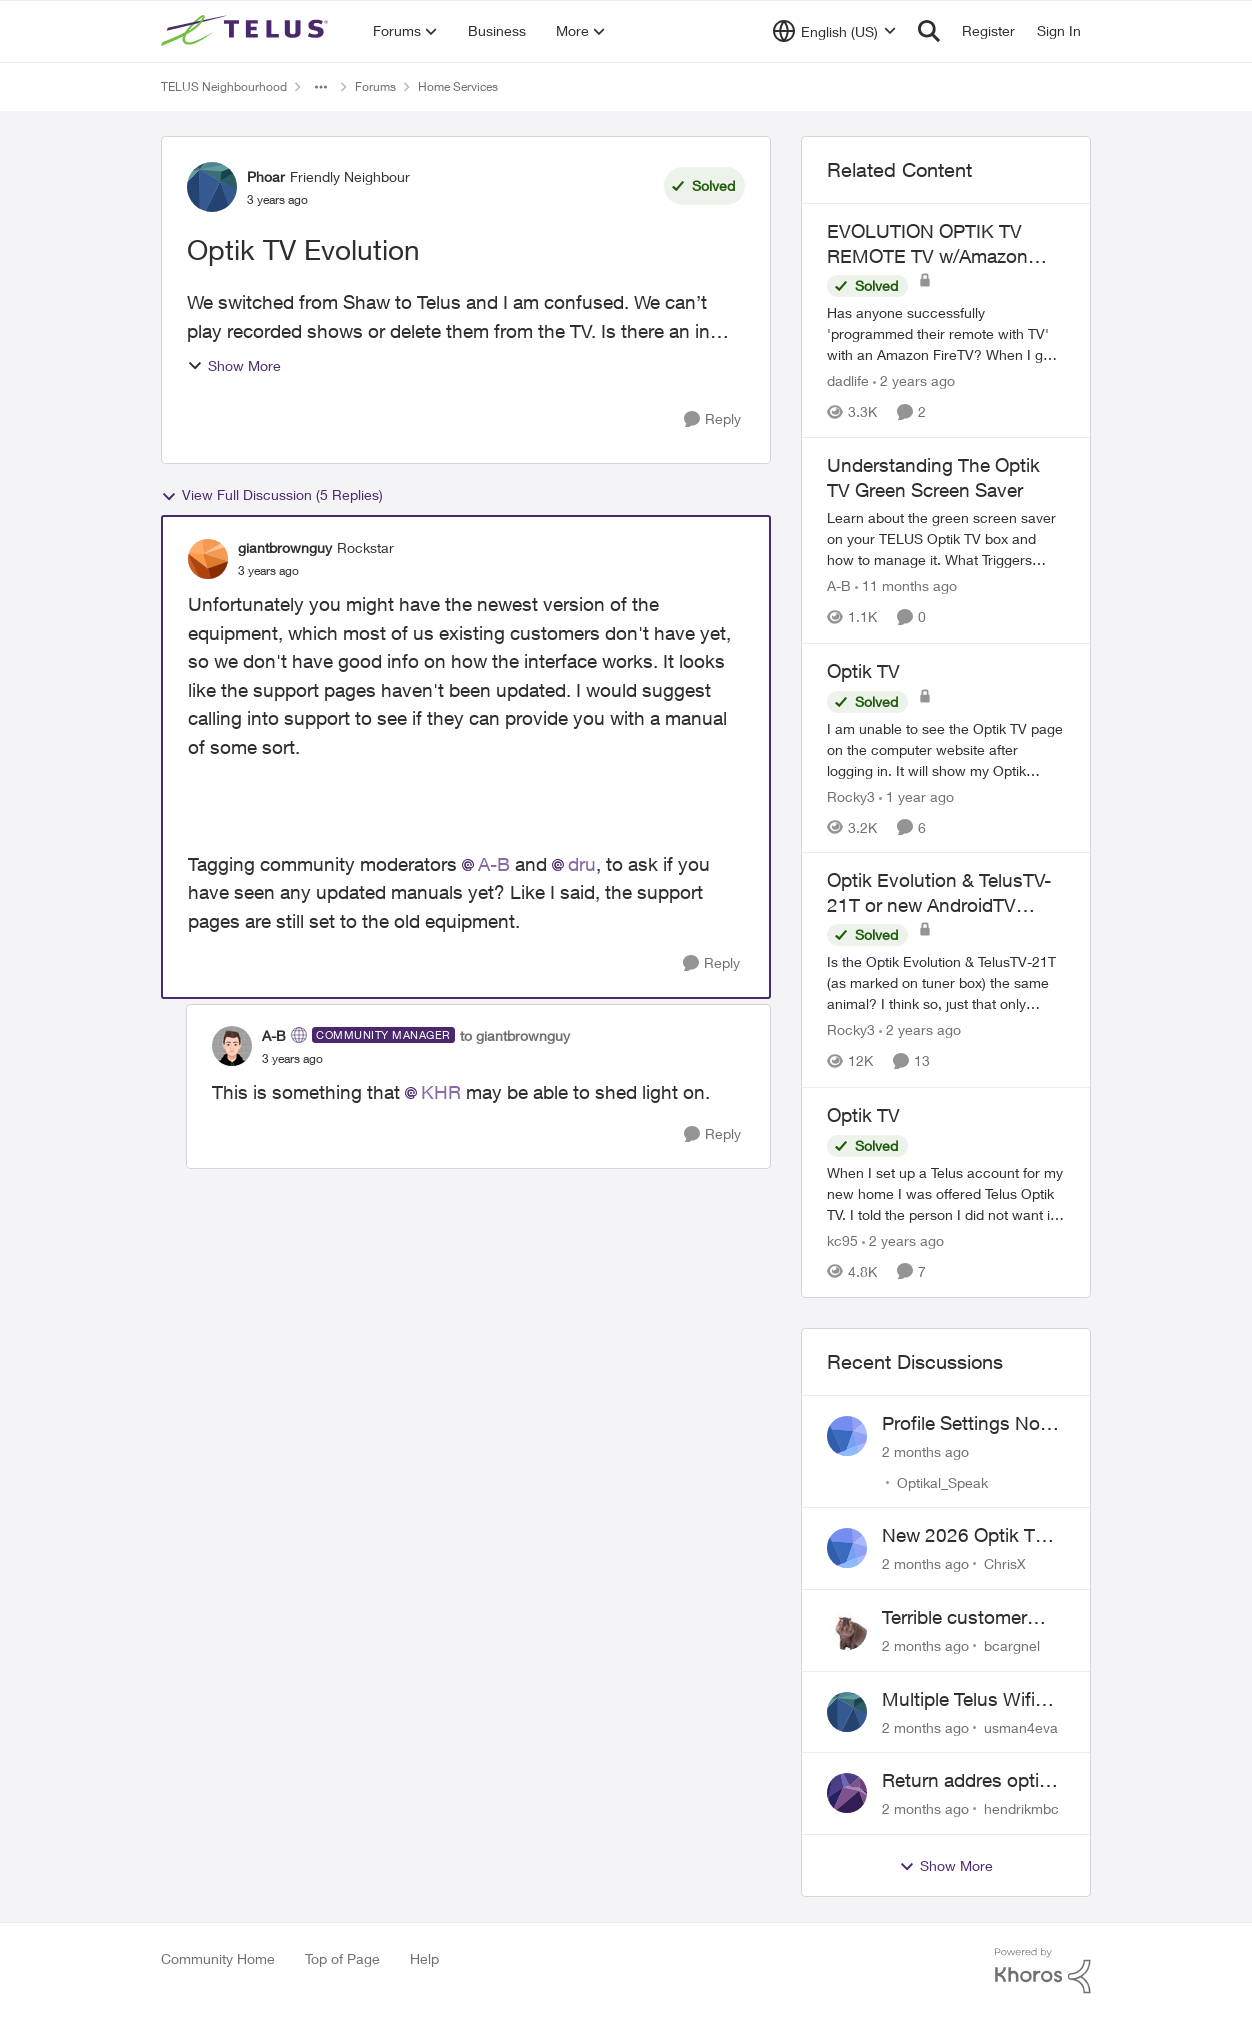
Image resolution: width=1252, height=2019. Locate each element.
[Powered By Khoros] (1043, 1971)
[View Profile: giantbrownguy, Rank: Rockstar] (208, 559)
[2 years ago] (914, 380)
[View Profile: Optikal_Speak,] (847, 1436)
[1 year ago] (916, 795)
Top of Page (342, 1958)
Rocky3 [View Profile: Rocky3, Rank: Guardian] (851, 795)
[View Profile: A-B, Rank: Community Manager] (232, 1046)
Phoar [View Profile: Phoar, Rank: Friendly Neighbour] (266, 176)
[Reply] (712, 419)
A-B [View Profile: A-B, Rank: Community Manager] (274, 1035)
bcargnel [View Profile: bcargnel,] (1012, 1645)
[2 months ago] (925, 1450)
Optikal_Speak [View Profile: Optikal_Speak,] (942, 1481)
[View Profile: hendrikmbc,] (847, 1793)
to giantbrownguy (515, 1035)
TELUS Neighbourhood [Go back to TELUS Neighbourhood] (224, 86)
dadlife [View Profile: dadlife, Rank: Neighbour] (848, 380)
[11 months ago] (906, 586)
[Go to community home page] (247, 31)
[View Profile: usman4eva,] (847, 1712)
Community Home (218, 1958)
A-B (494, 864)
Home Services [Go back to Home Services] (458, 86)
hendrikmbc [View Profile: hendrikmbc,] (1021, 1808)
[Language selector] (834, 31)
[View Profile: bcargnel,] (847, 1630)
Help (424, 1958)
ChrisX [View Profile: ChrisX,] (1005, 1563)
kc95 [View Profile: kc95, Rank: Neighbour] (842, 1240)
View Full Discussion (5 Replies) (272, 495)
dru (582, 864)
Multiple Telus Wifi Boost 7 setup (958, 1700)
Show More (234, 365)
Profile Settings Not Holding (964, 1424)
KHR (441, 1092)
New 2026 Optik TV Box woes (964, 1536)
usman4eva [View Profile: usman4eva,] (1021, 1726)
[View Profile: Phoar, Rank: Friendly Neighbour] (212, 187)
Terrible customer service (954, 1618)
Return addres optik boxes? (965, 1781)
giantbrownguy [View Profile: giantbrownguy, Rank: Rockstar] (285, 547)
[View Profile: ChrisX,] (847, 1548)
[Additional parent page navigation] (321, 87)
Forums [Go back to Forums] (375, 86)
